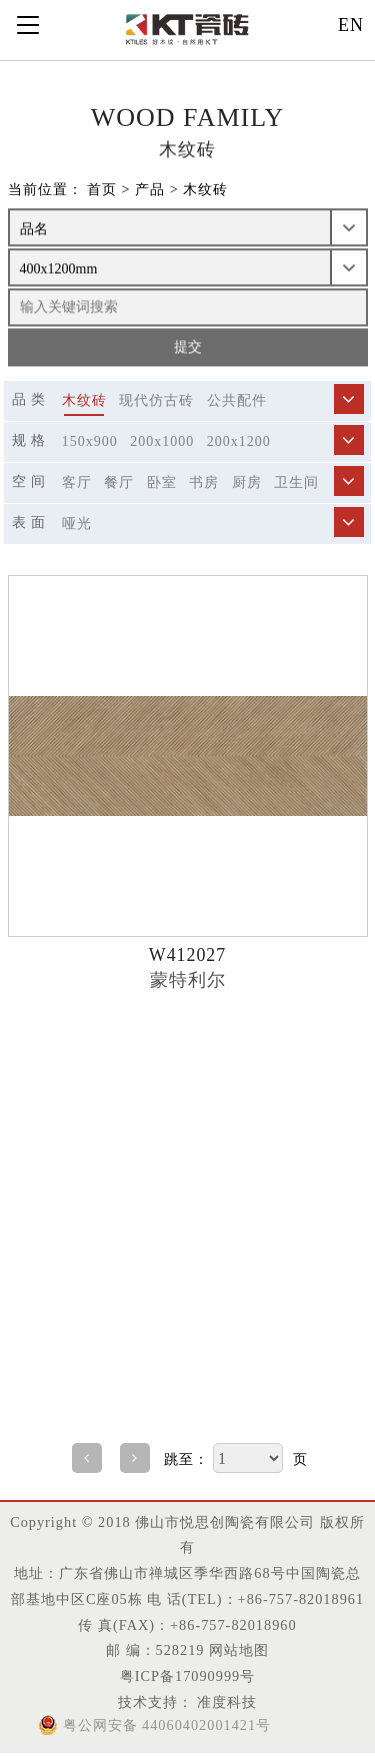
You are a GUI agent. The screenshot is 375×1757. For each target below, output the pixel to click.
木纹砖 (205, 190)
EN (351, 25)
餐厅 (119, 482)
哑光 (77, 523)
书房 (204, 482)
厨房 (247, 482)
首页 (102, 190)
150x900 (90, 441)
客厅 (77, 482)
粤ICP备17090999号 (187, 1676)
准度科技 (225, 1702)
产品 (150, 190)
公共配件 (237, 400)
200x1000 (162, 441)
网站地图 (239, 1650)
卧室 (162, 482)
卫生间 (296, 482)
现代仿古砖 (156, 400)
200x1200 (239, 441)
